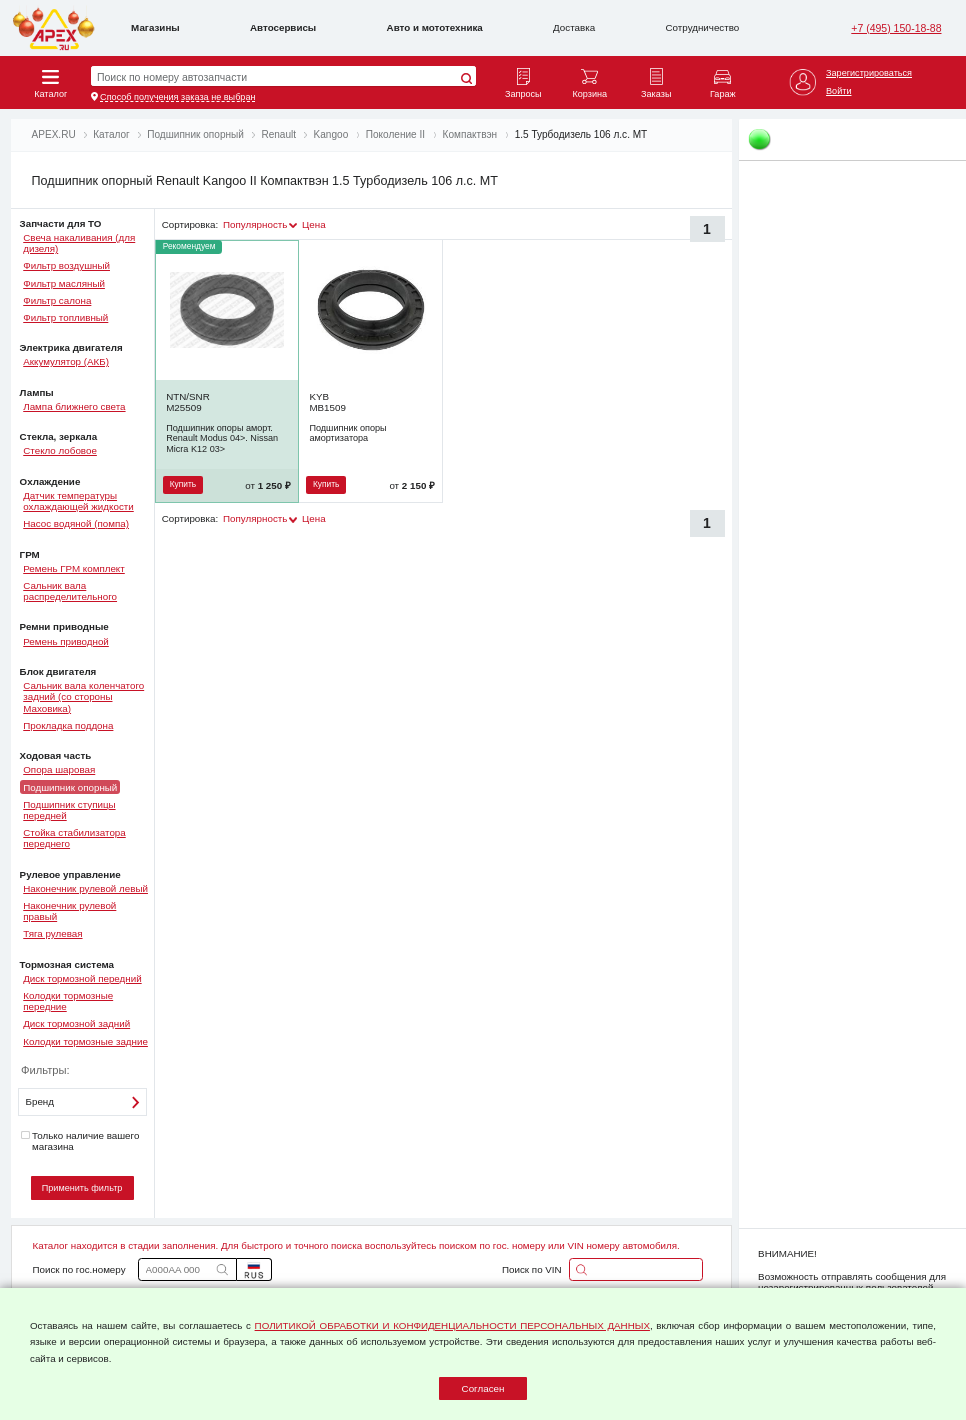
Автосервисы (283, 27)
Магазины (155, 27)
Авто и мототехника (435, 27)
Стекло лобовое (60, 450)
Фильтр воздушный (66, 265)
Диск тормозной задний (76, 1023)
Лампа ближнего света (74, 406)
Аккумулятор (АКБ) (66, 361)
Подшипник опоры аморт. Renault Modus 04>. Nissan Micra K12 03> (222, 438)
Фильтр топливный (65, 317)
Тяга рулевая (52, 933)
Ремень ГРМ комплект (74, 568)
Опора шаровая (59, 769)
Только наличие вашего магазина (79, 1141)
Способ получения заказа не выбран (177, 97)
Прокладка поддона (68, 725)
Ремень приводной (66, 641)
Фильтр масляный (64, 283)
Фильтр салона (57, 300)
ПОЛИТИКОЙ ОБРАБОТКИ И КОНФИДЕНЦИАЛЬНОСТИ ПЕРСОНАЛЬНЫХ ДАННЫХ (452, 1325)
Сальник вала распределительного (70, 591)
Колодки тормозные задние (85, 1041)
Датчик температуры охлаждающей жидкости (78, 501)
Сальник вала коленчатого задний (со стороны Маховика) (83, 697)
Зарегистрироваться (869, 73)
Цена (314, 224)
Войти (838, 91)
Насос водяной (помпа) (76, 523)
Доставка (574, 27)
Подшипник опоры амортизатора (347, 433)
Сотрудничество (703, 27)
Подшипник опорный (70, 786)
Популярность (255, 224)
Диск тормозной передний (82, 978)
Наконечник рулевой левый (85, 888)
